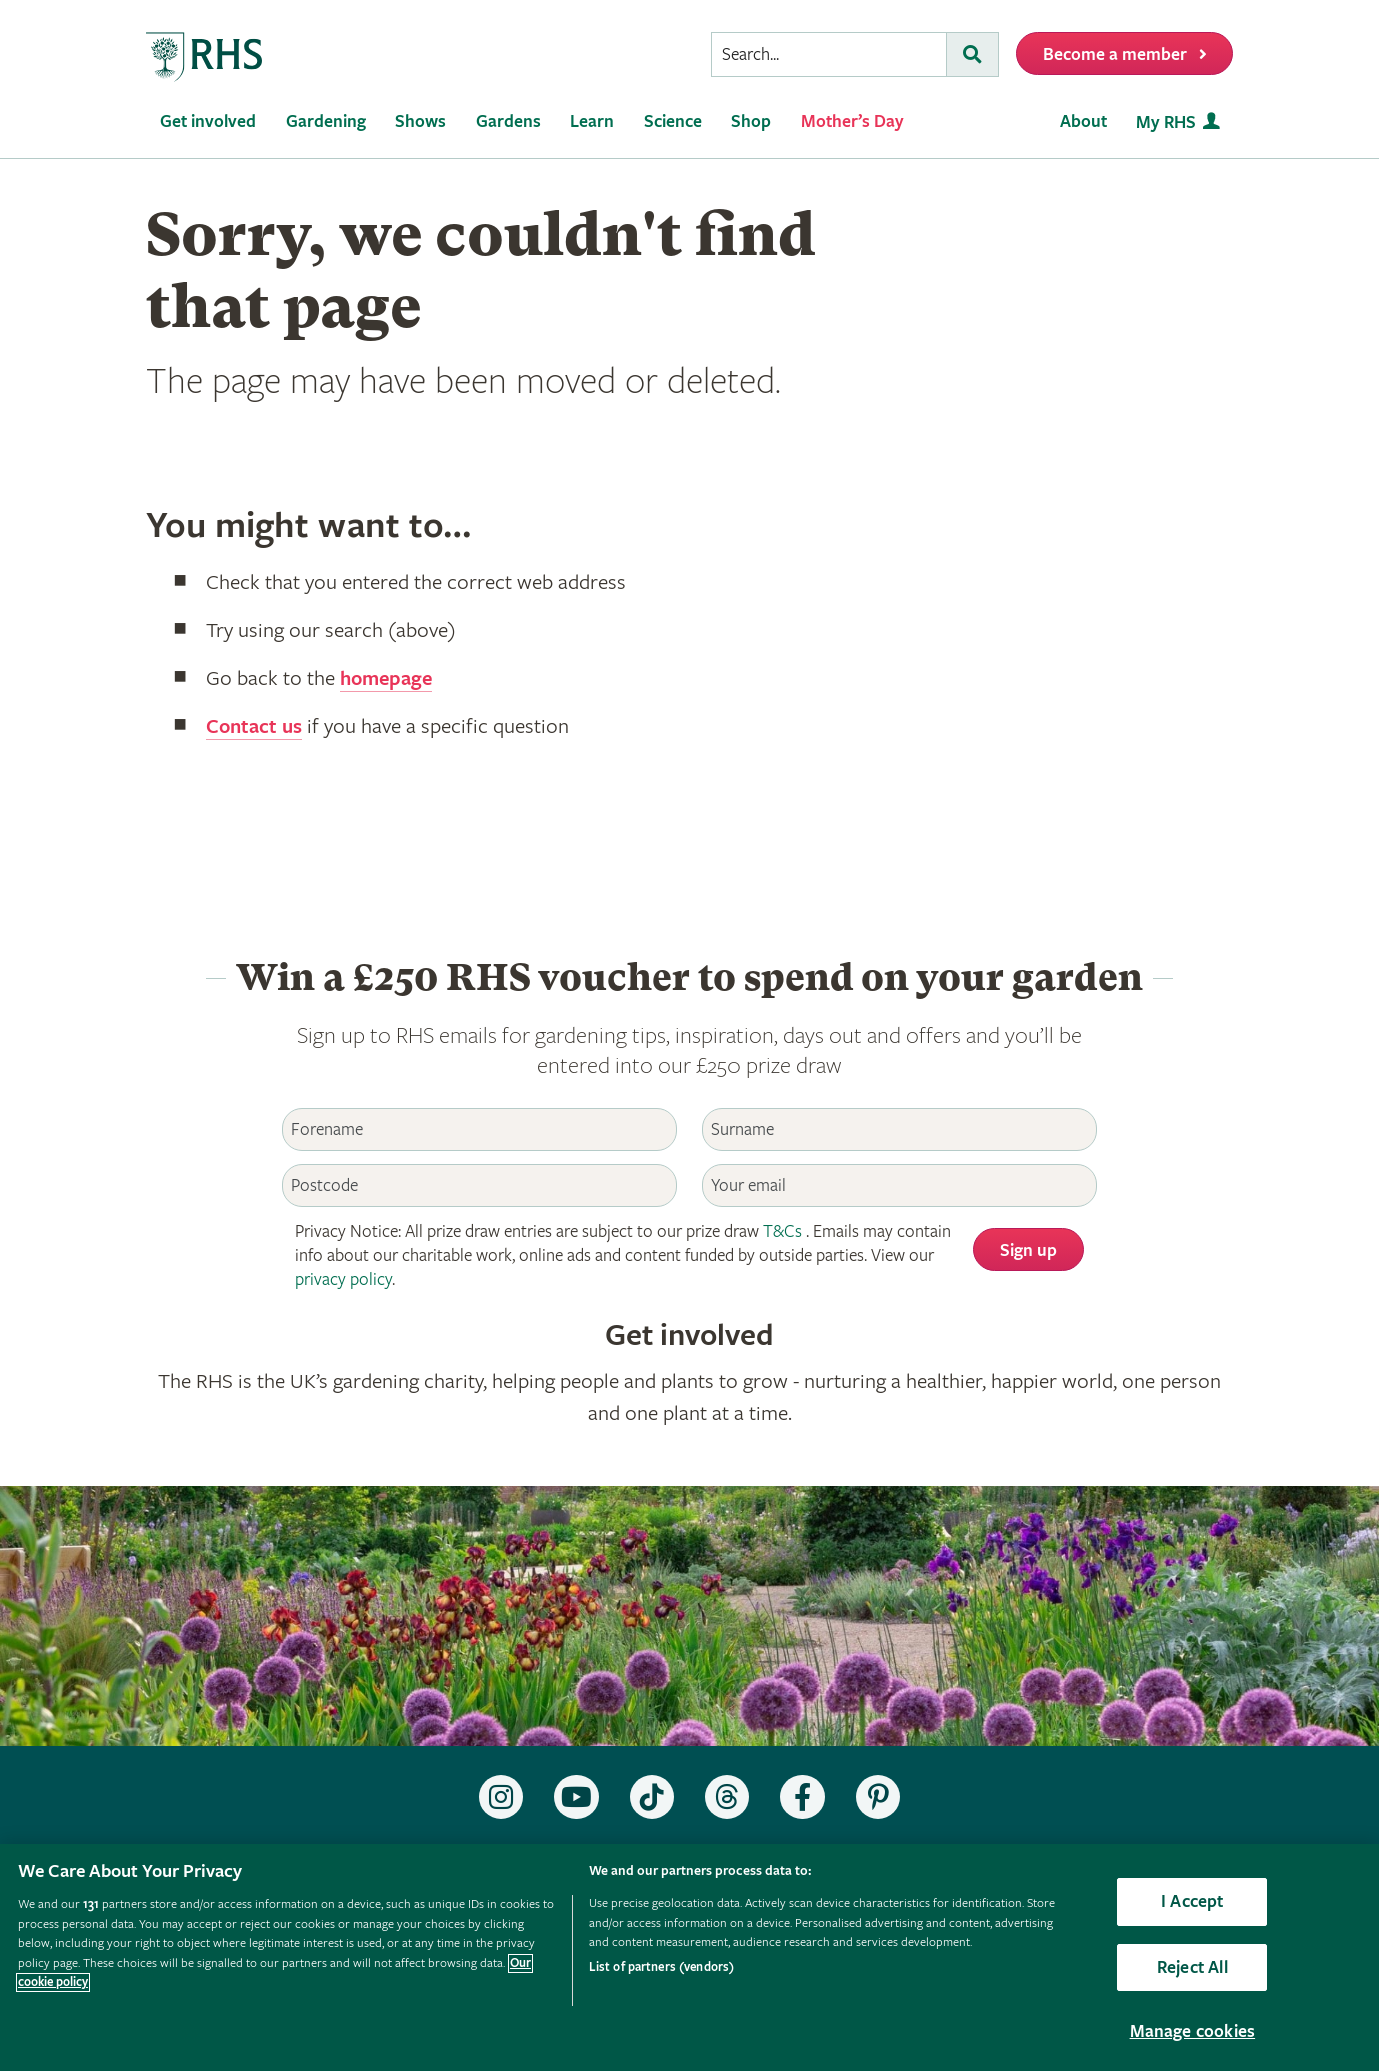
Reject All (1192, 1967)
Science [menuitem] (673, 121)
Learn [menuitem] (592, 121)
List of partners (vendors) (661, 1967)
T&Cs (782, 1231)
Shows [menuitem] (420, 121)
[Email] (899, 1185)
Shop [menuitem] (751, 121)
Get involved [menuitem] (208, 121)
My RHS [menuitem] (1166, 122)
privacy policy (343, 1279)
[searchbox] (829, 54)
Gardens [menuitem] (508, 121)
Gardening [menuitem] (326, 121)
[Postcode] (479, 1185)
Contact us (256, 727)
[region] (689, 1957)
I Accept (1192, 1901)
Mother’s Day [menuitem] (852, 121)
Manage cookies (1193, 2031)
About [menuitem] (1083, 121)
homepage (389, 679)
